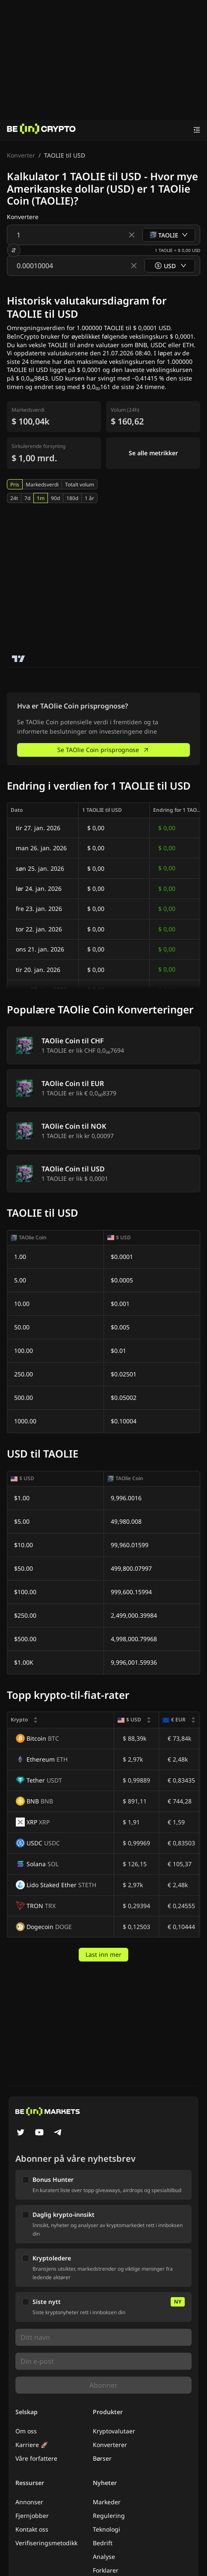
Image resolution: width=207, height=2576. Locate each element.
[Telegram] (58, 2133)
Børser (102, 2458)
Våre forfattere (36, 2458)
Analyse (104, 2557)
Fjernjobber (32, 2516)
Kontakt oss (31, 2529)
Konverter (21, 155)
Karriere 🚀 (31, 2445)
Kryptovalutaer (114, 2431)
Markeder (107, 2502)
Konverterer (110, 2445)
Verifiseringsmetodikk (46, 2543)
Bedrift (102, 2543)
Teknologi (106, 2529)
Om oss (26, 2431)
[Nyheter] (41, 129)
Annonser (29, 2502)
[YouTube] (39, 2133)
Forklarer (105, 2570)
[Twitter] (20, 2133)
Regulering (109, 2516)
